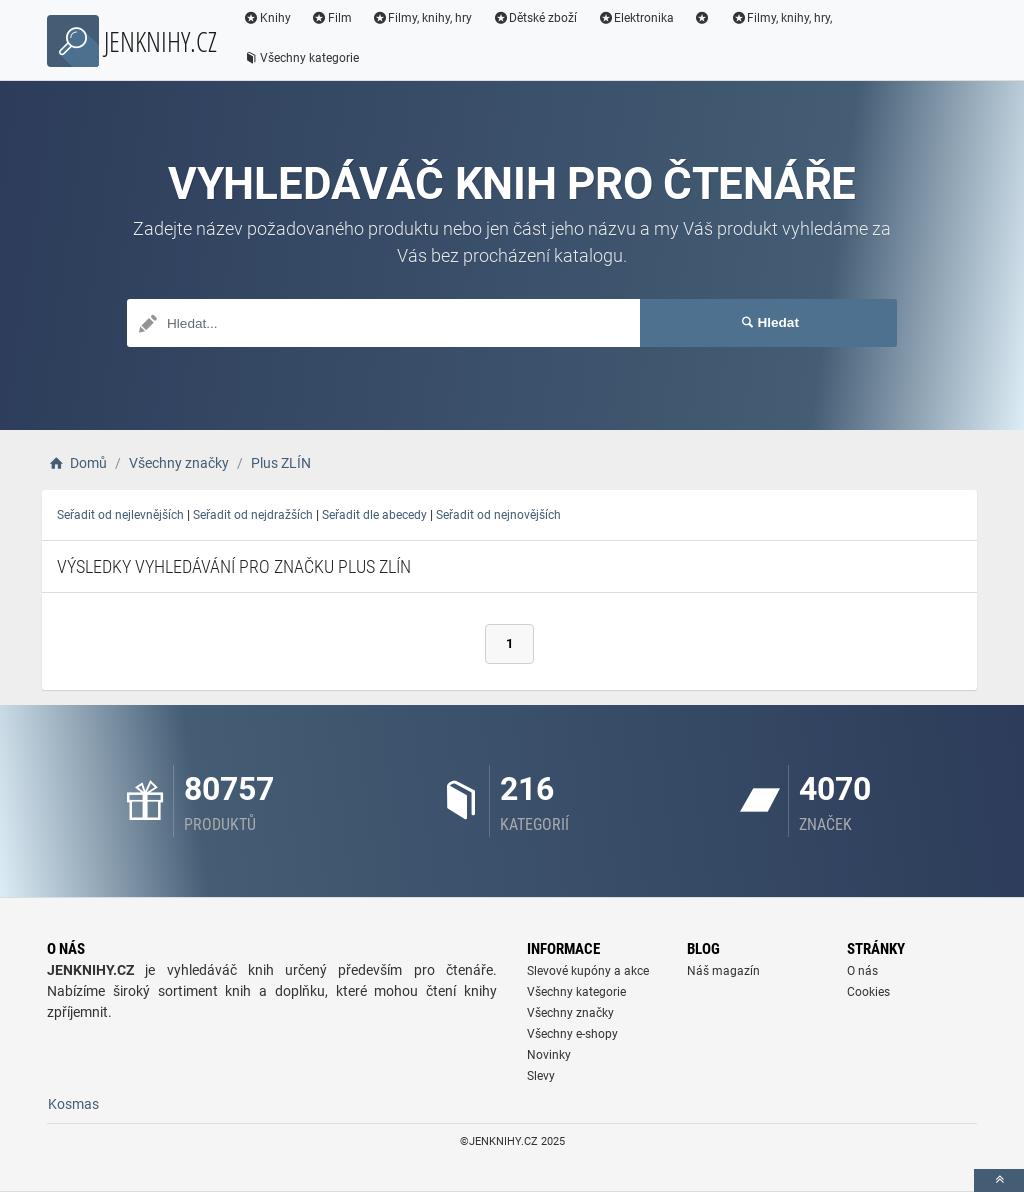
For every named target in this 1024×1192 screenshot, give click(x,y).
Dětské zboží (534, 18)
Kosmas (73, 1104)
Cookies (868, 992)
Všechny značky (570, 1013)
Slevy (541, 1076)
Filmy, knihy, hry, (782, 18)
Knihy (267, 18)
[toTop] (999, 1180)
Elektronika (635, 18)
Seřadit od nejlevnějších (120, 515)
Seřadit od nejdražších (253, 515)
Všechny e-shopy (572, 1034)
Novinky (549, 1055)
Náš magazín (723, 971)
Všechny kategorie (301, 58)
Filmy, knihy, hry (422, 18)
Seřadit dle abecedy (374, 515)
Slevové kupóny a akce (588, 971)
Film (331, 18)
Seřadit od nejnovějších (498, 515)
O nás (862, 971)
